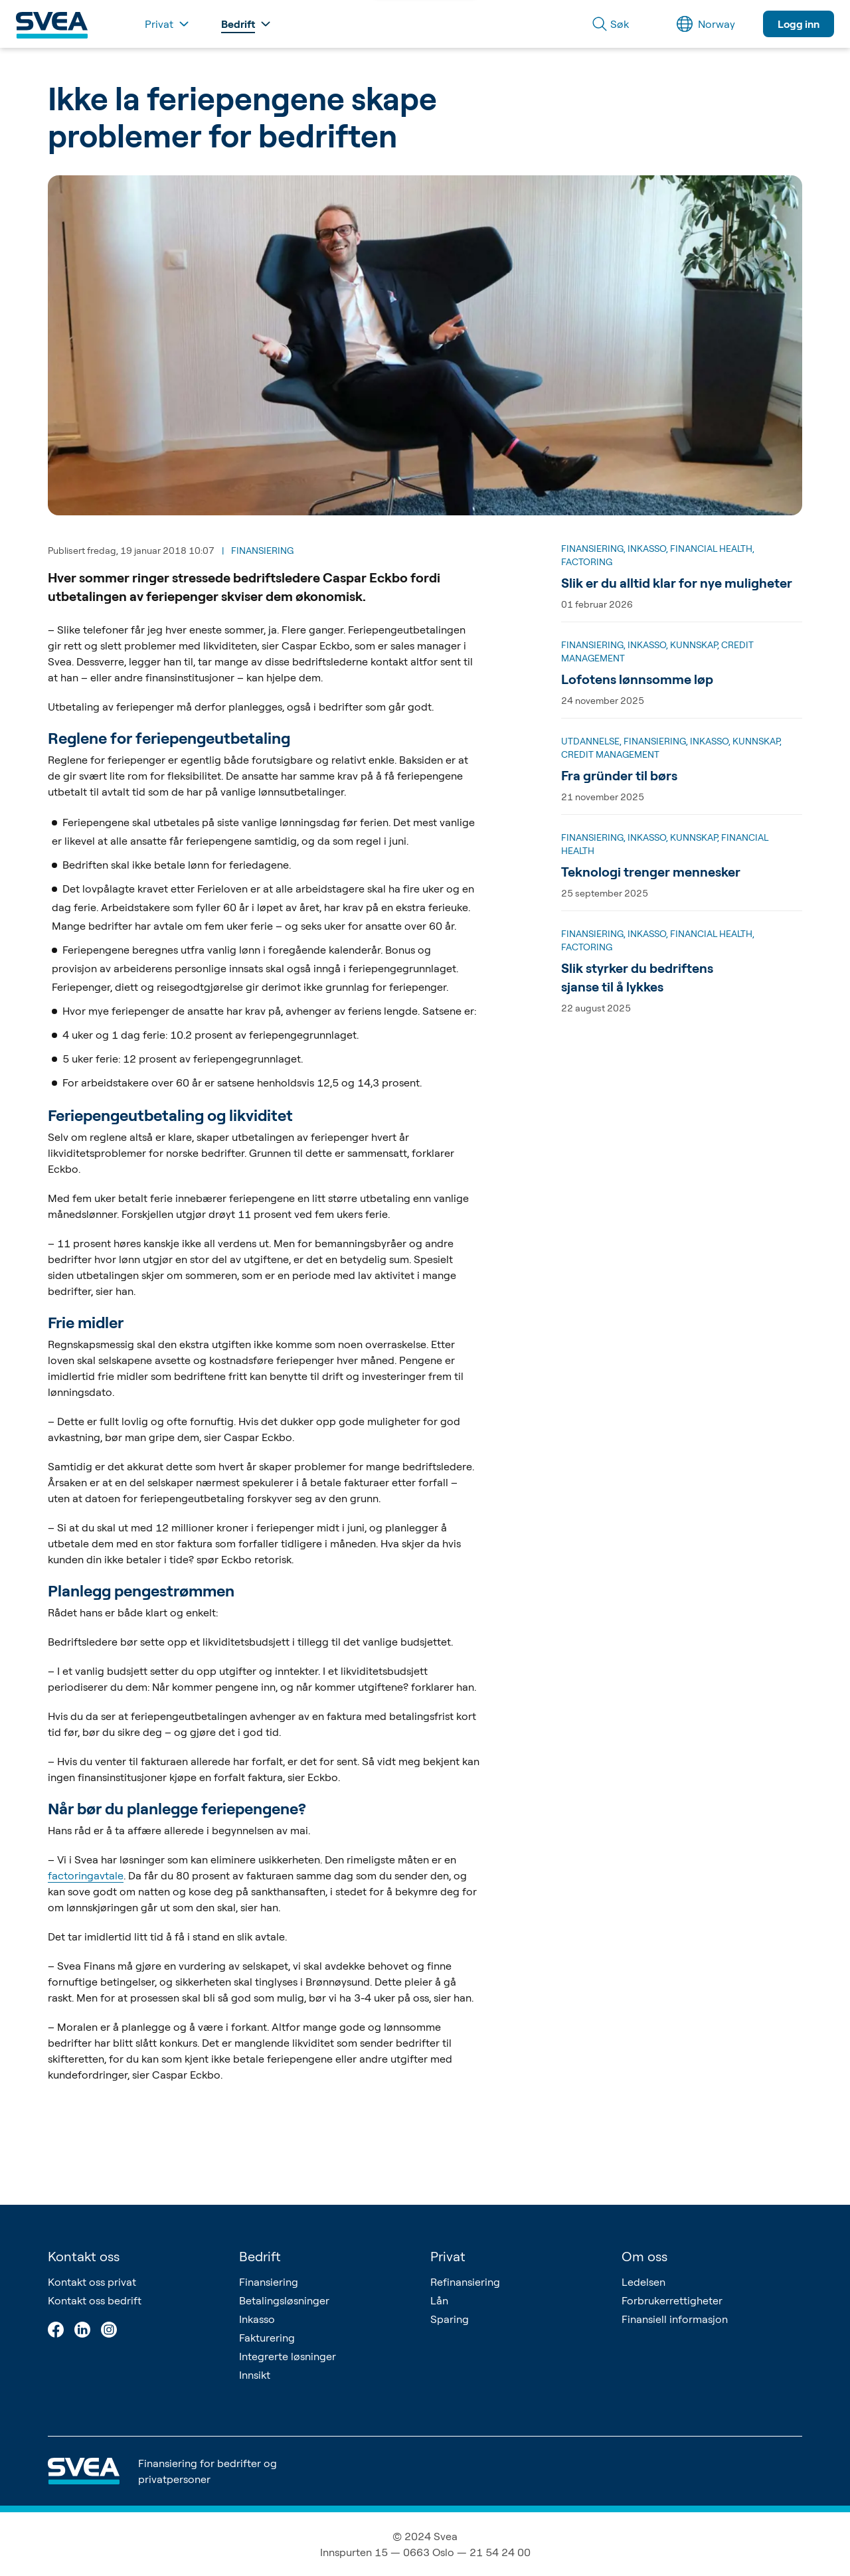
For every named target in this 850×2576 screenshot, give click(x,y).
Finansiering (268, 2281)
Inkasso (257, 2319)
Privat (448, 2256)
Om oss (644, 2256)
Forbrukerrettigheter (672, 2300)
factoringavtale (86, 1875)
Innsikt (254, 2374)
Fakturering (267, 2337)
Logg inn (798, 24)
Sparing (449, 2319)
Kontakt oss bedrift (94, 2300)
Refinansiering (465, 2281)
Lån (439, 2300)
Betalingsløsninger (284, 2300)
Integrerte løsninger (287, 2356)
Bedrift (260, 2256)
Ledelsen (643, 2281)
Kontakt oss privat (92, 2281)
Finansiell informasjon (675, 2319)
